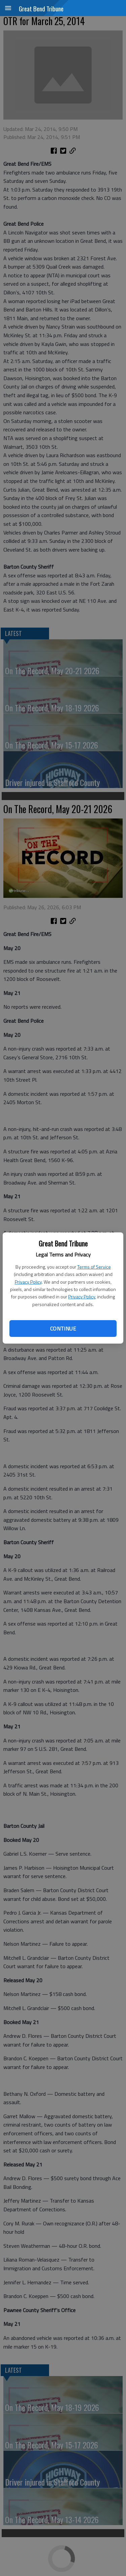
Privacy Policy (28, 1281)
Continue (63, 1329)
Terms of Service (94, 1266)
